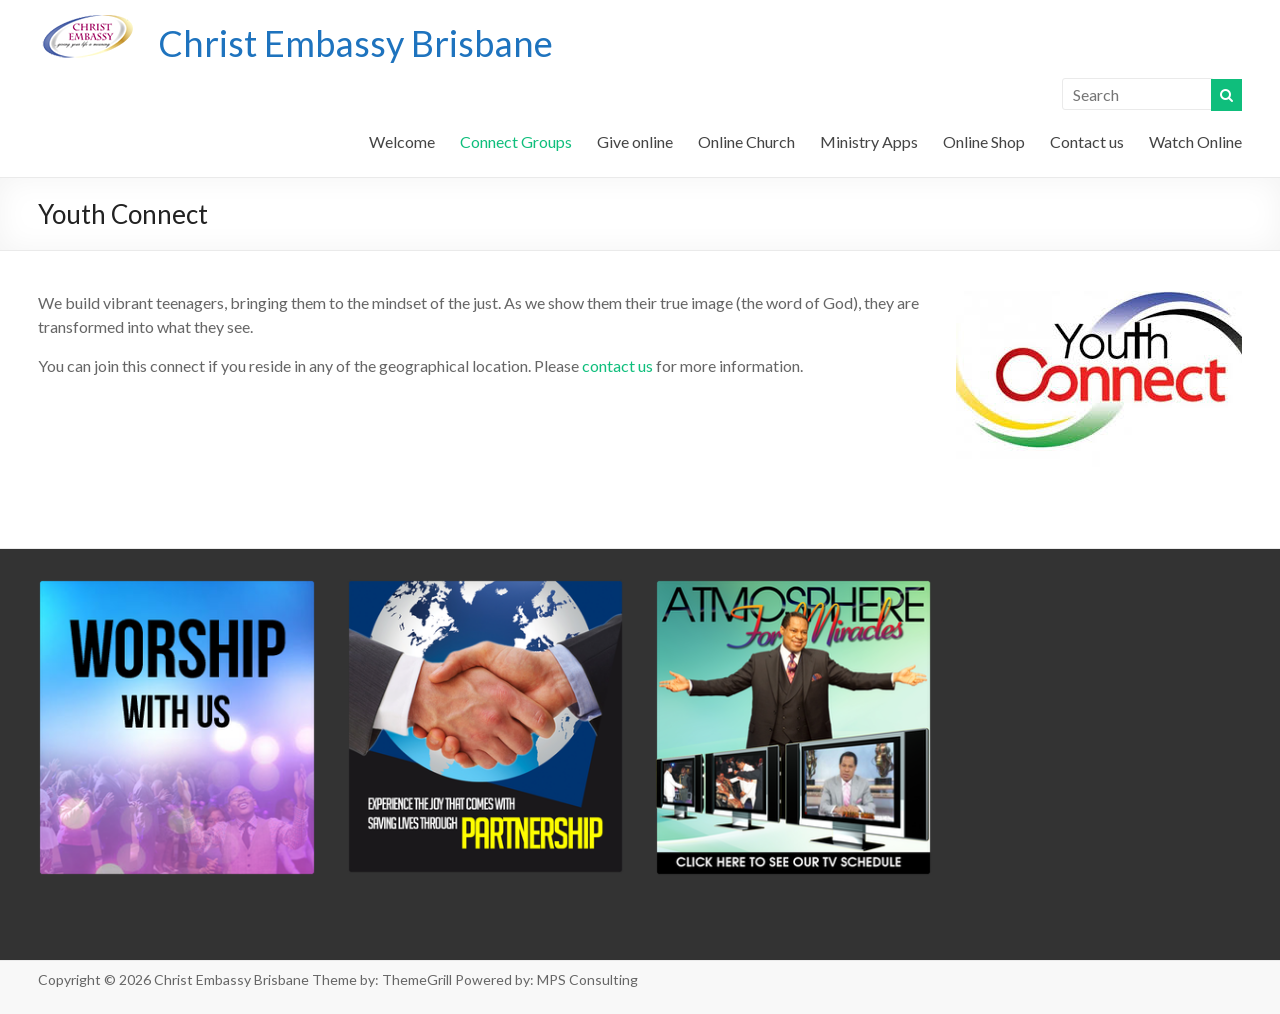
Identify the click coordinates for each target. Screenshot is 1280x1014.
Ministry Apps (869, 141)
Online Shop (984, 141)
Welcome (402, 141)
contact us (617, 365)
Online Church (746, 141)
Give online (635, 141)
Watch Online (1195, 141)
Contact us (1087, 141)
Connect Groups (516, 141)
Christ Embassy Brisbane (355, 43)
